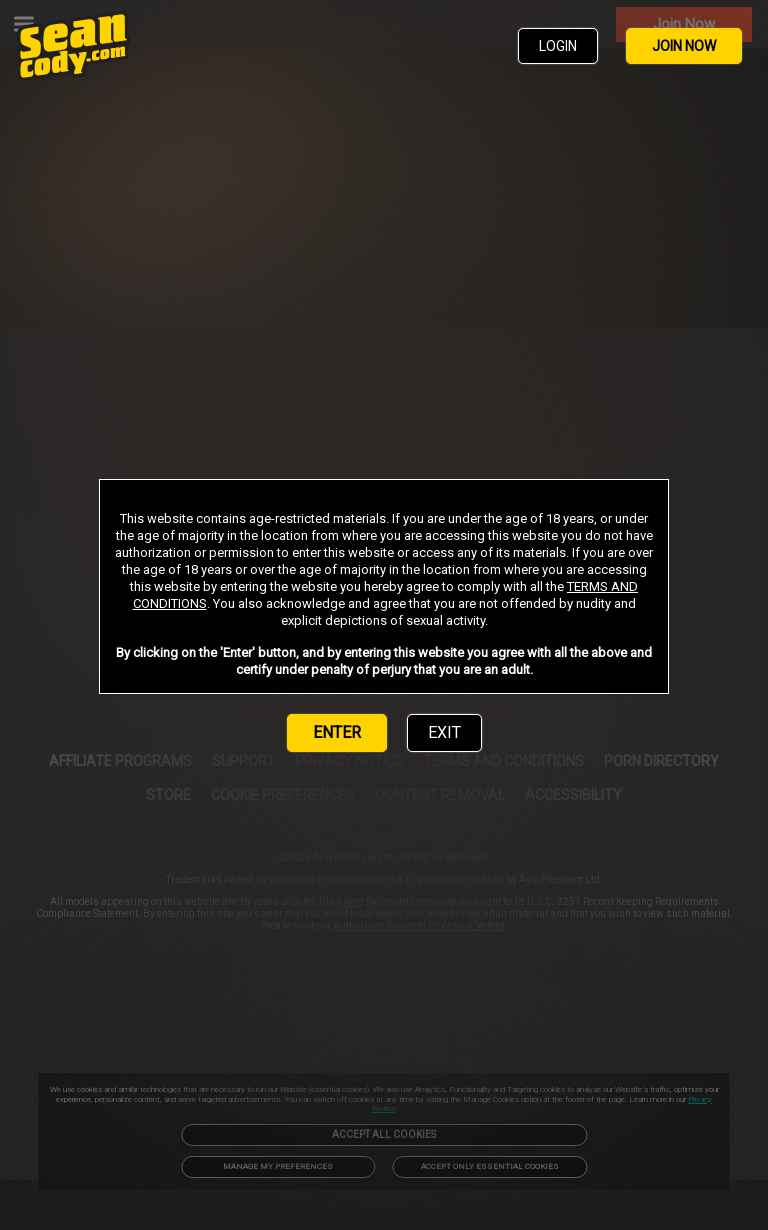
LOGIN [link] (558, 46)
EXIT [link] (444, 732)
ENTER (337, 732)
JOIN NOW (684, 46)
